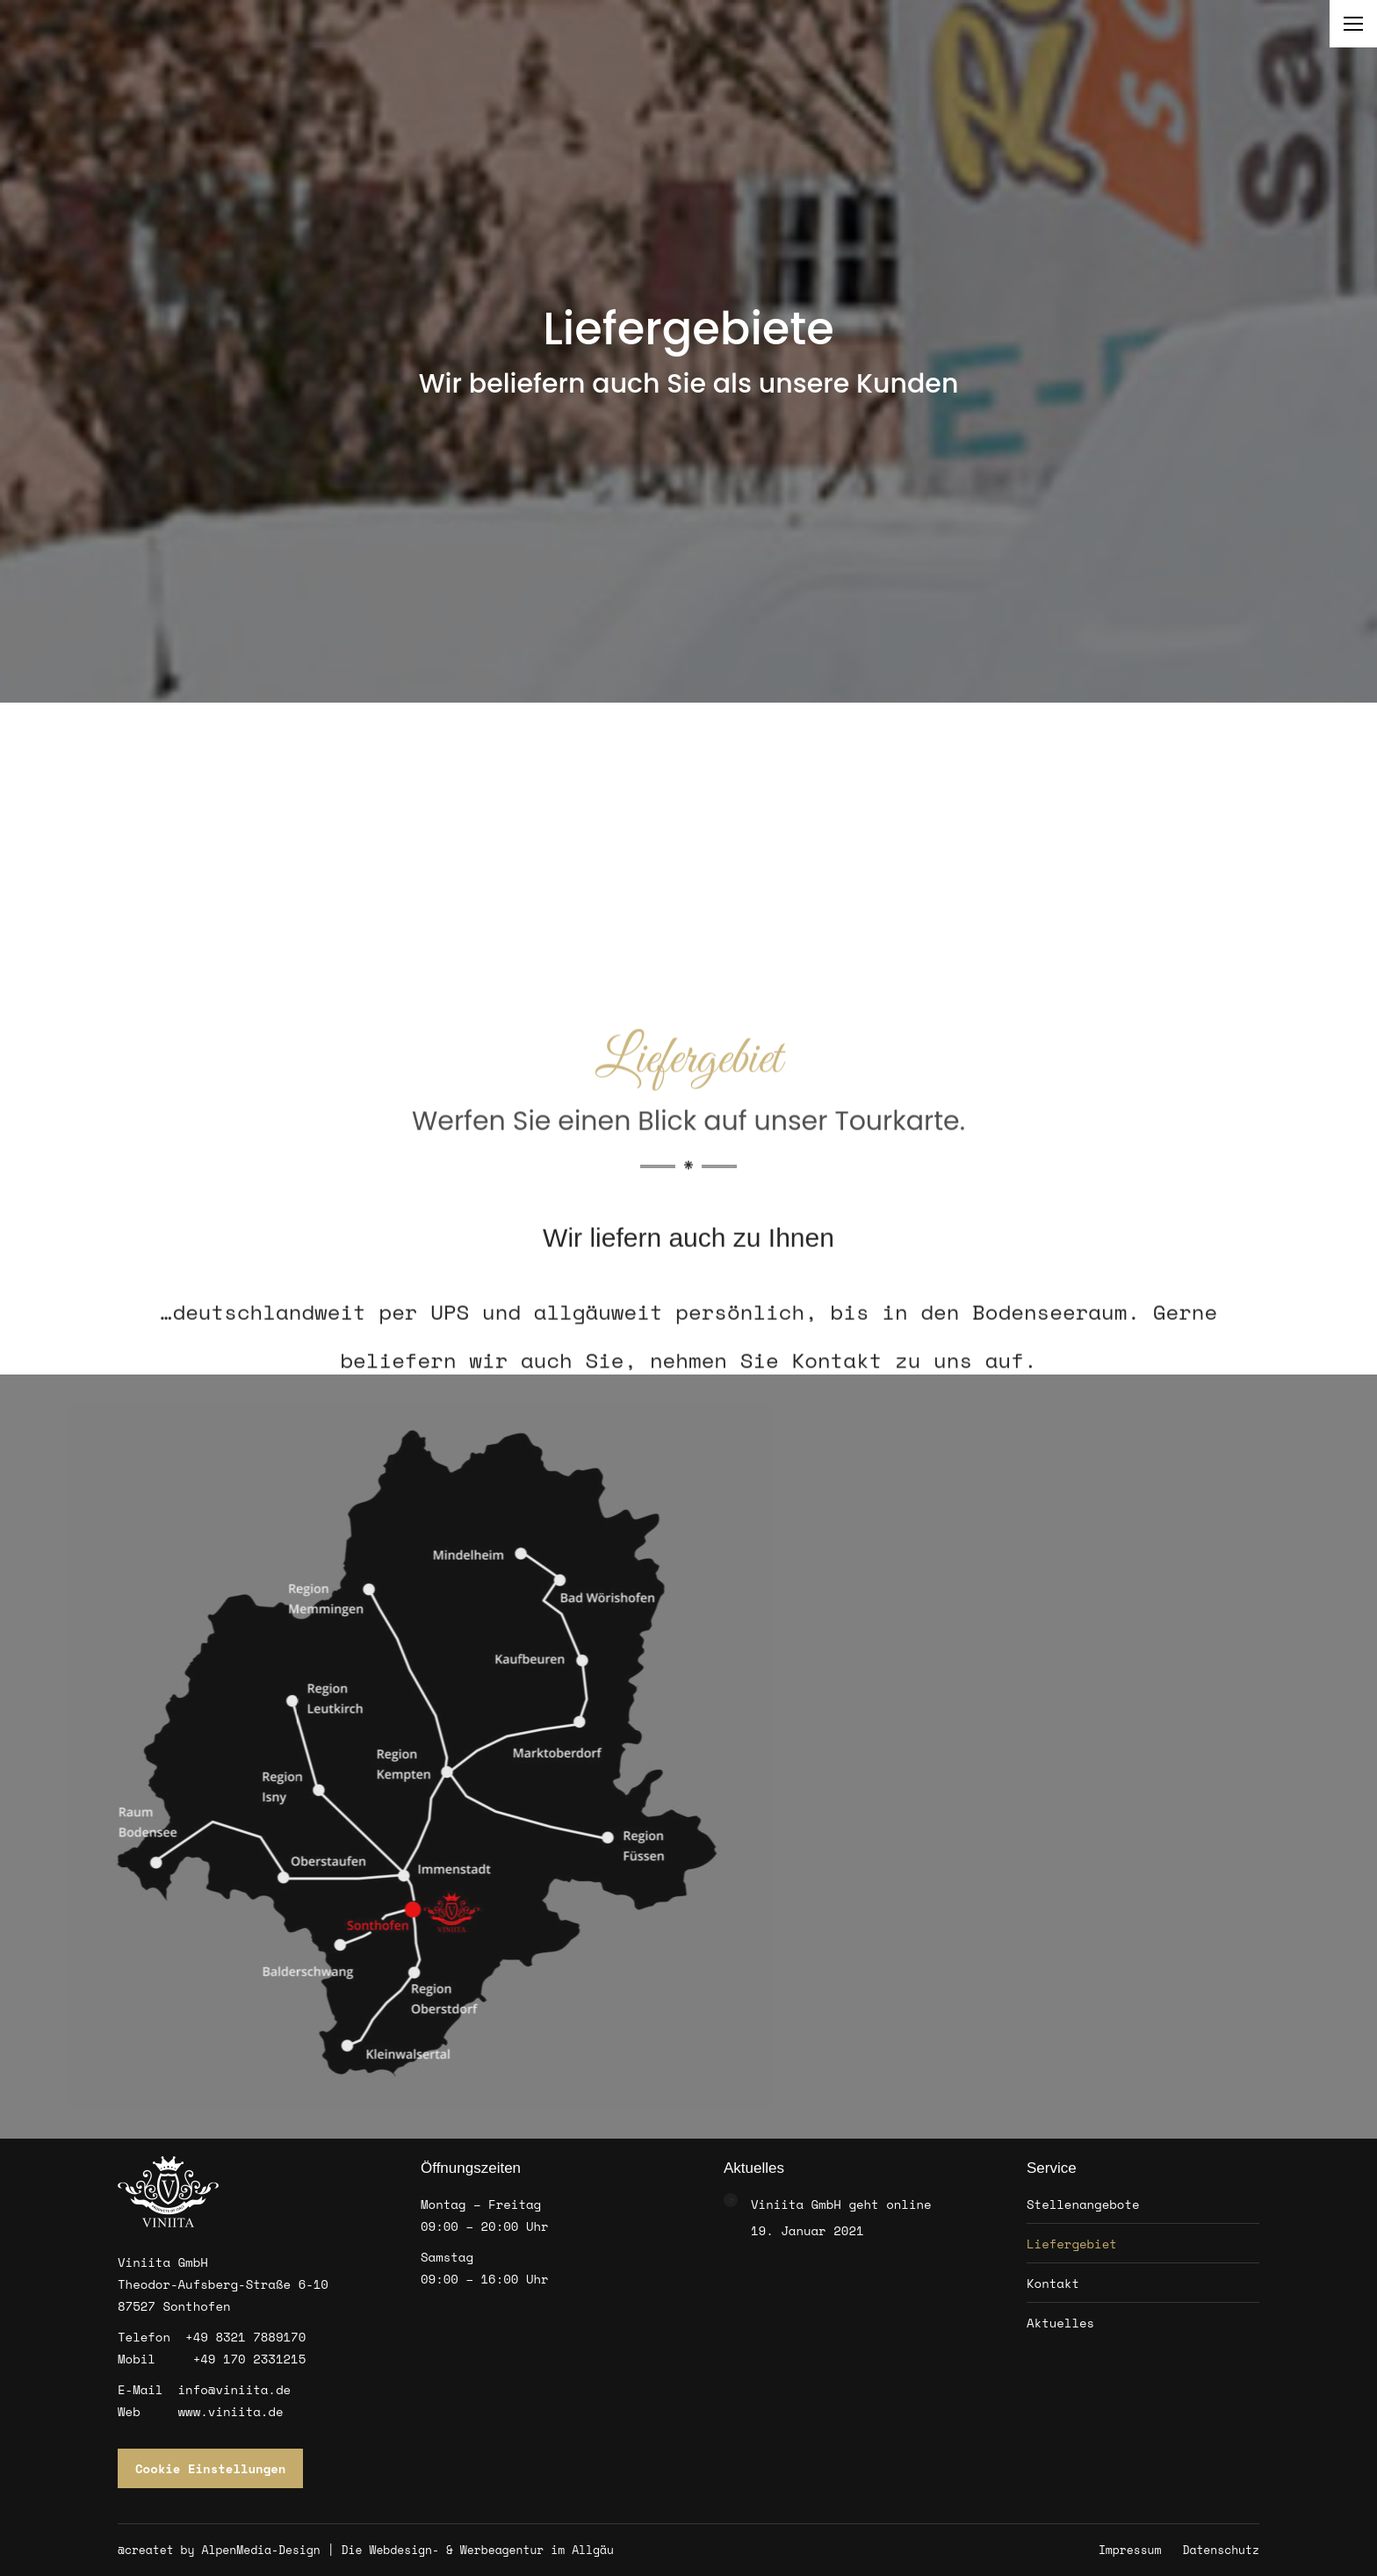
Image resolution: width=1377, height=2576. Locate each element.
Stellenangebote (1083, 2204)
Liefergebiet (1072, 2243)
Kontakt (1053, 2283)
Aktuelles (1060, 2322)
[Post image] (731, 2200)
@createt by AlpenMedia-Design (219, 2549)
